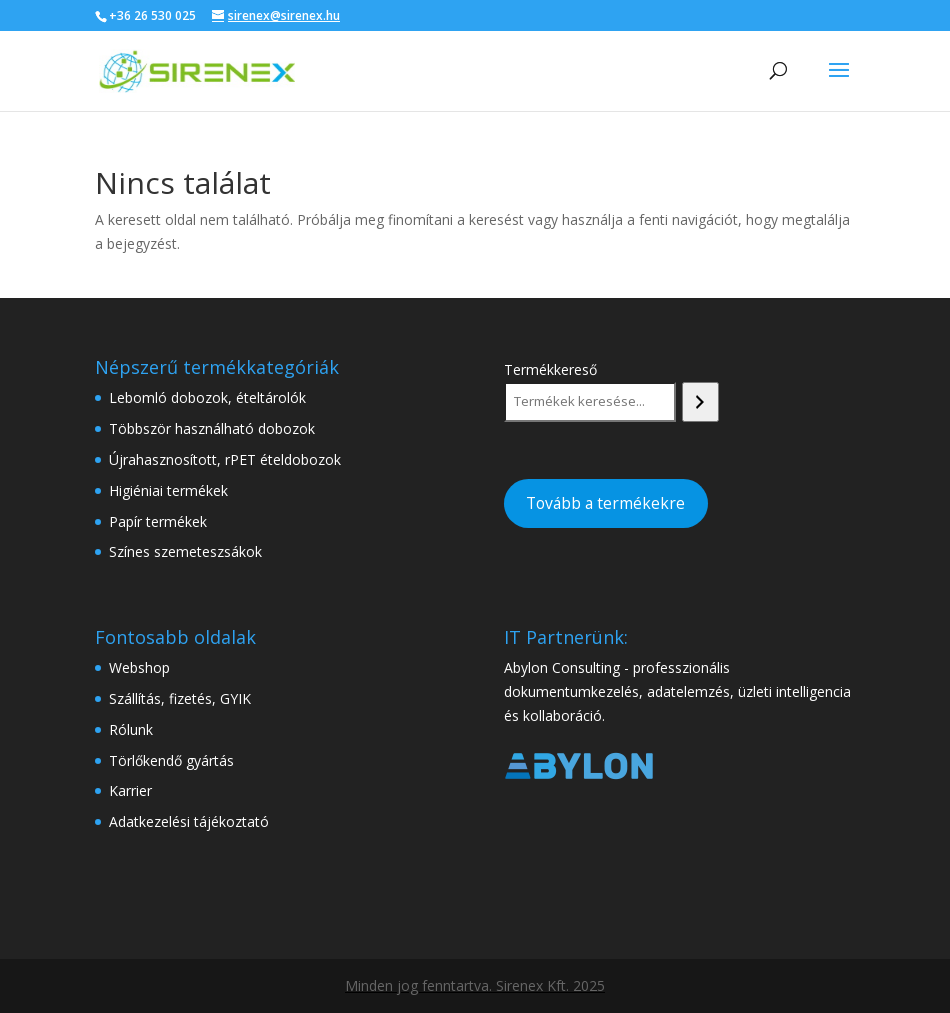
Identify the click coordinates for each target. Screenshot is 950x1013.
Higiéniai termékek (168, 490)
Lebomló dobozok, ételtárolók (207, 397)
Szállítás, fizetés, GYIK (180, 698)
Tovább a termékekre (605, 503)
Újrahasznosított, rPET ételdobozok (225, 459)
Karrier (130, 790)
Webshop (139, 667)
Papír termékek (158, 521)
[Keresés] (700, 402)
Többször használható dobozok (212, 428)
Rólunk (131, 729)
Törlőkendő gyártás (171, 760)
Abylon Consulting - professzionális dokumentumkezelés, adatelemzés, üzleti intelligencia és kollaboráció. (677, 691)
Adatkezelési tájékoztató (189, 821)
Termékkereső (550, 369)
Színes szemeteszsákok (185, 551)
